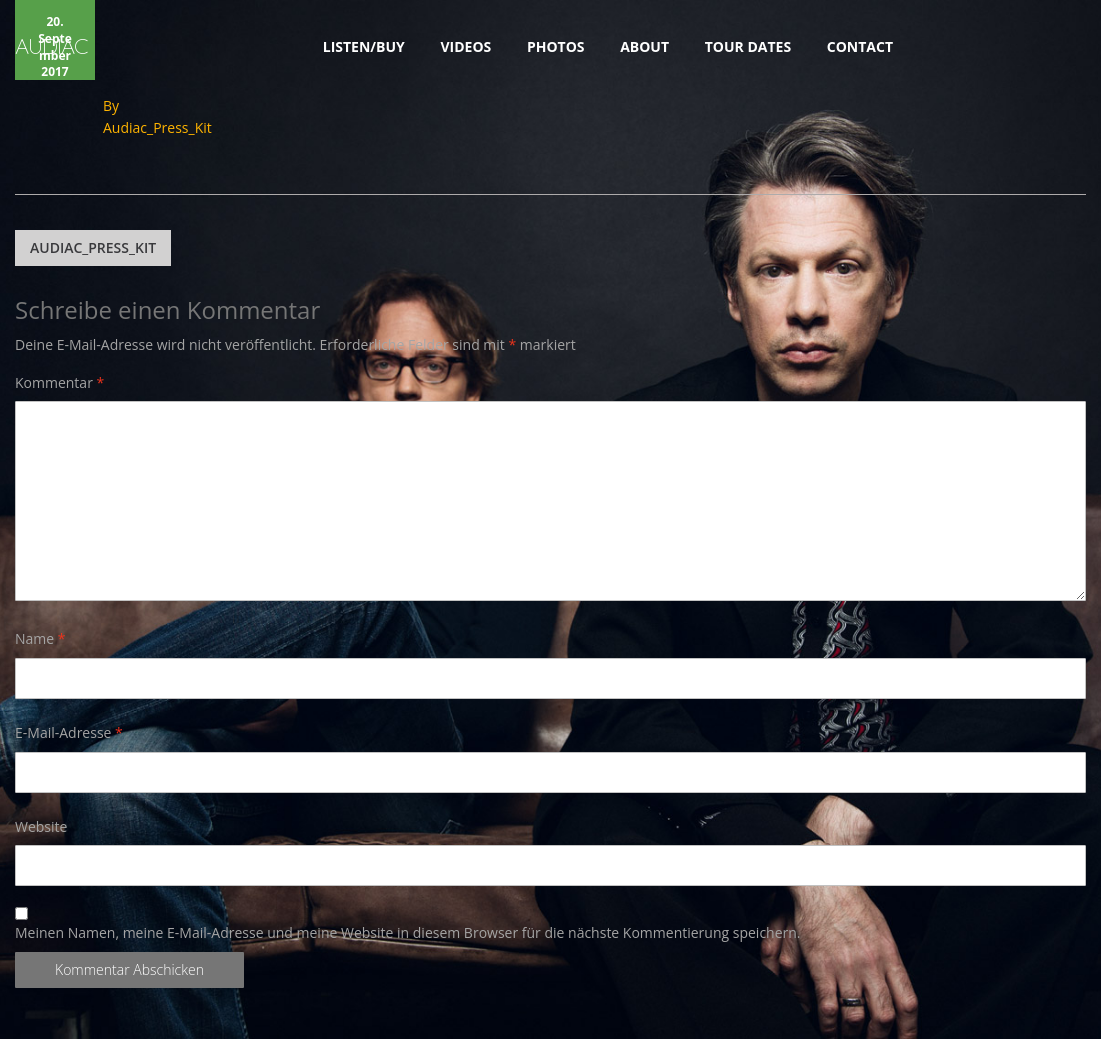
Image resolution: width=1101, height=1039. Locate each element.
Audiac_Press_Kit (157, 127)
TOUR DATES (748, 47)
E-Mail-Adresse (69, 732)
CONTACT (860, 47)
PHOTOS (556, 47)
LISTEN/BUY (364, 47)
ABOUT (644, 47)
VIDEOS (465, 47)
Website (41, 826)
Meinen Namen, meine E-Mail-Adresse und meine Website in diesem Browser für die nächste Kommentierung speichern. (408, 933)
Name (40, 638)
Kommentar (59, 382)
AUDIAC (51, 46)
